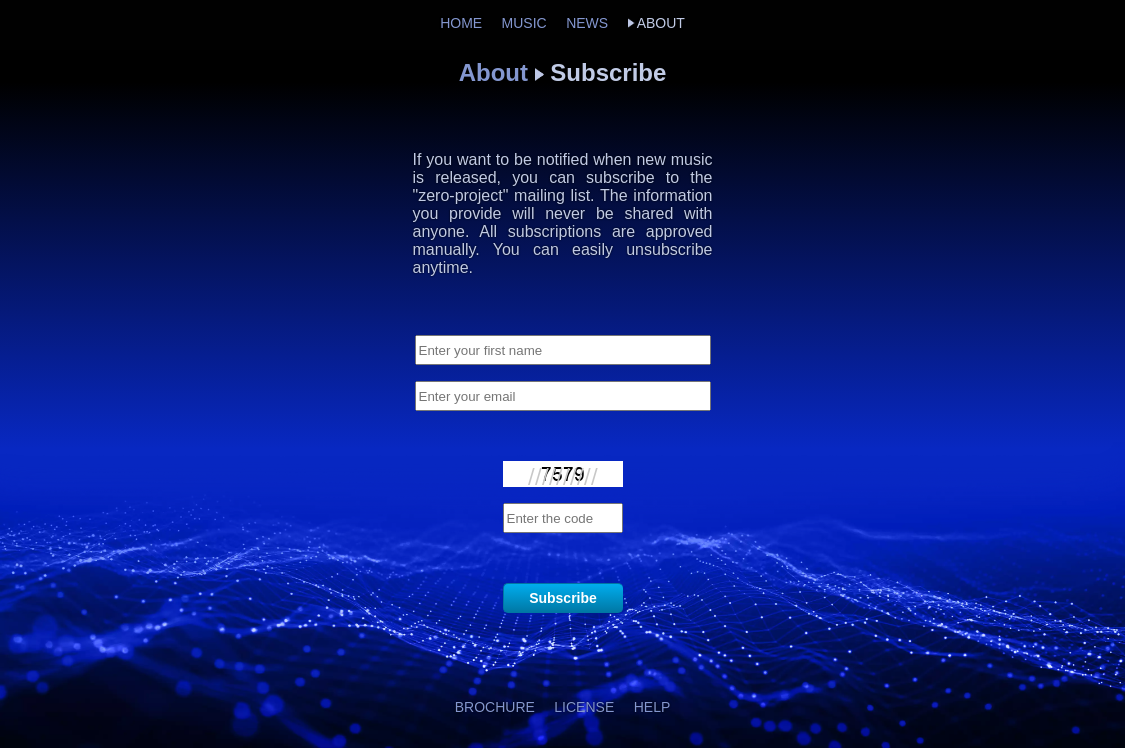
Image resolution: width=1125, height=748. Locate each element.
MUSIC (524, 23)
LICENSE (584, 707)
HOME (461, 23)
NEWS (587, 23)
